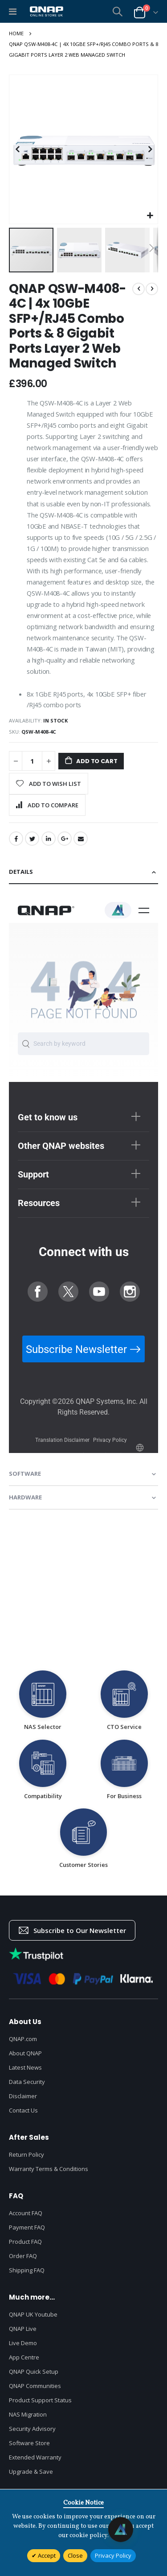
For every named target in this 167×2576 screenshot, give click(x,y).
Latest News (25, 2067)
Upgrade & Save (31, 2471)
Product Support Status (40, 2400)
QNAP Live (23, 2329)
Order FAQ (23, 2256)
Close (75, 2555)
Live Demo (23, 2343)
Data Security (27, 2082)
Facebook (16, 838)
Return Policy (26, 2154)
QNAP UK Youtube (33, 2314)
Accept (46, 2555)
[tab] (83, 872)
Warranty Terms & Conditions (48, 2169)
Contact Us (23, 2110)
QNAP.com (23, 2039)
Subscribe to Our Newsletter (72, 1930)
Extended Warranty (35, 2457)
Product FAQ (25, 2242)
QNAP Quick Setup (33, 2371)
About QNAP (25, 2053)
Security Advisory (32, 2429)
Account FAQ (25, 2213)
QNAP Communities (35, 2386)
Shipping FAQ (27, 2270)
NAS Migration (28, 2414)
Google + (64, 838)
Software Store (29, 2443)
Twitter (32, 838)
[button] (150, 216)
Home (16, 33)
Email (80, 838)
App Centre (24, 2357)
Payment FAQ (27, 2227)
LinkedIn (48, 838)
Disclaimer (23, 2096)
